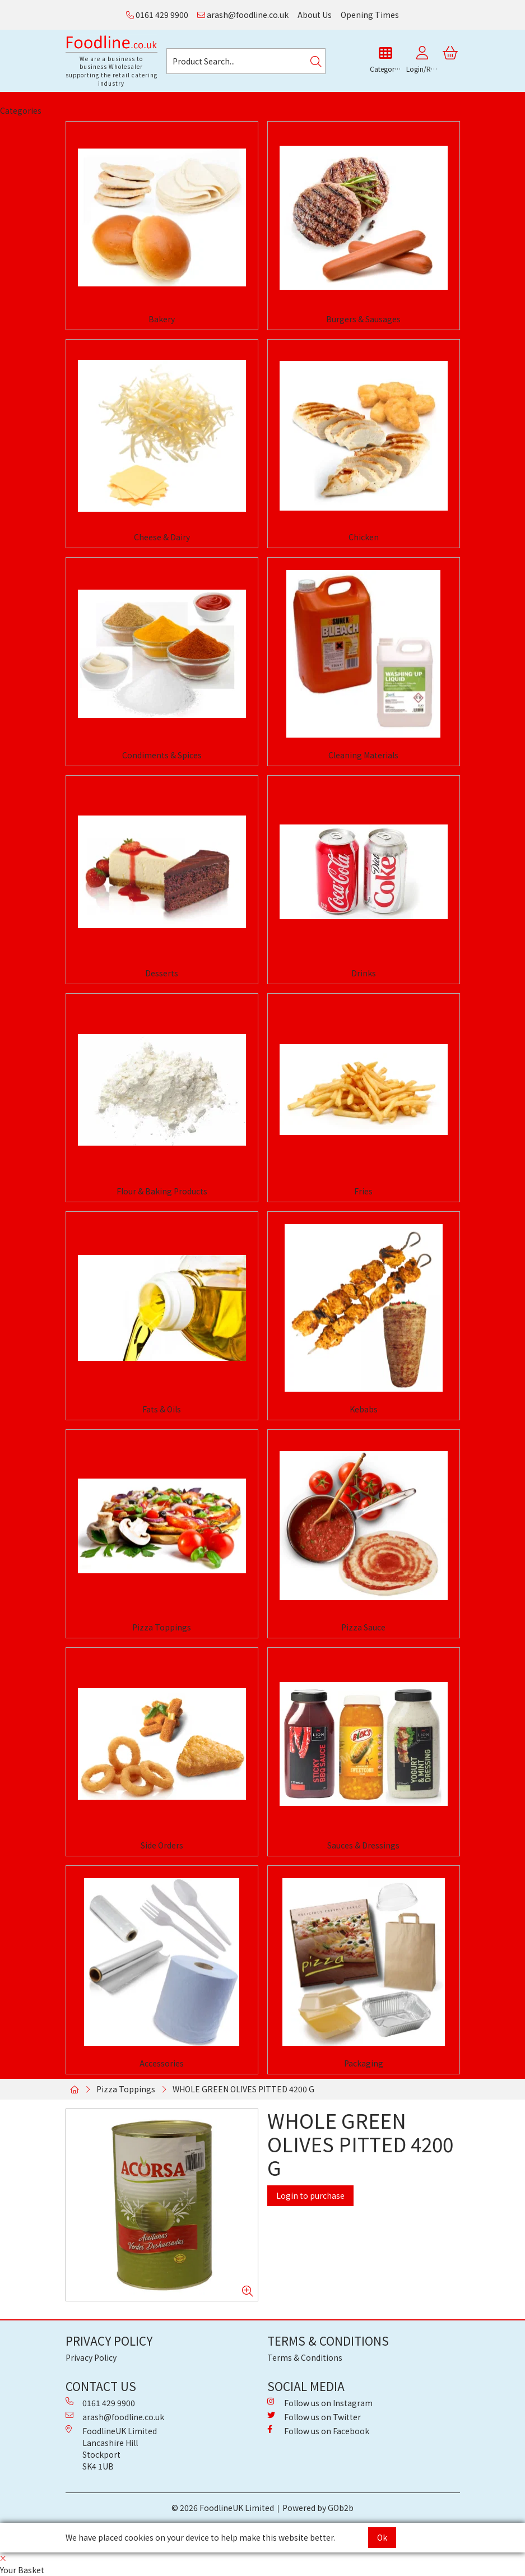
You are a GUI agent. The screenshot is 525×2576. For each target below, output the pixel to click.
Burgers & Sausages (363, 319)
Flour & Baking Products (162, 1191)
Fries (363, 1191)
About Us (315, 14)
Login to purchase (310, 2195)
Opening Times (370, 14)
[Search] (316, 61)
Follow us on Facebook (318, 2430)
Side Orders (162, 1845)
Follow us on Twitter (314, 2416)
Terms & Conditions (304, 2357)
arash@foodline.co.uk (243, 14)
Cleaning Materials (363, 755)
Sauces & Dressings (363, 1845)
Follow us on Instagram (320, 2402)
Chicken (364, 537)
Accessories (162, 2063)
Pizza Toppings (161, 1627)
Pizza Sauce (363, 1627)
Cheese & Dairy (162, 537)
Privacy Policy (91, 2357)
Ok (382, 2537)
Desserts (161, 973)
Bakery (161, 319)
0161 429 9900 (157, 14)
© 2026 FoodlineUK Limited (222, 2507)
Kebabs (364, 1409)
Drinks (363, 973)
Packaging (363, 2063)
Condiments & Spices (162, 755)
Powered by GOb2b (318, 2507)
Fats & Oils (161, 1409)
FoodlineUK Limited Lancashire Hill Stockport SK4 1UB (111, 2448)
